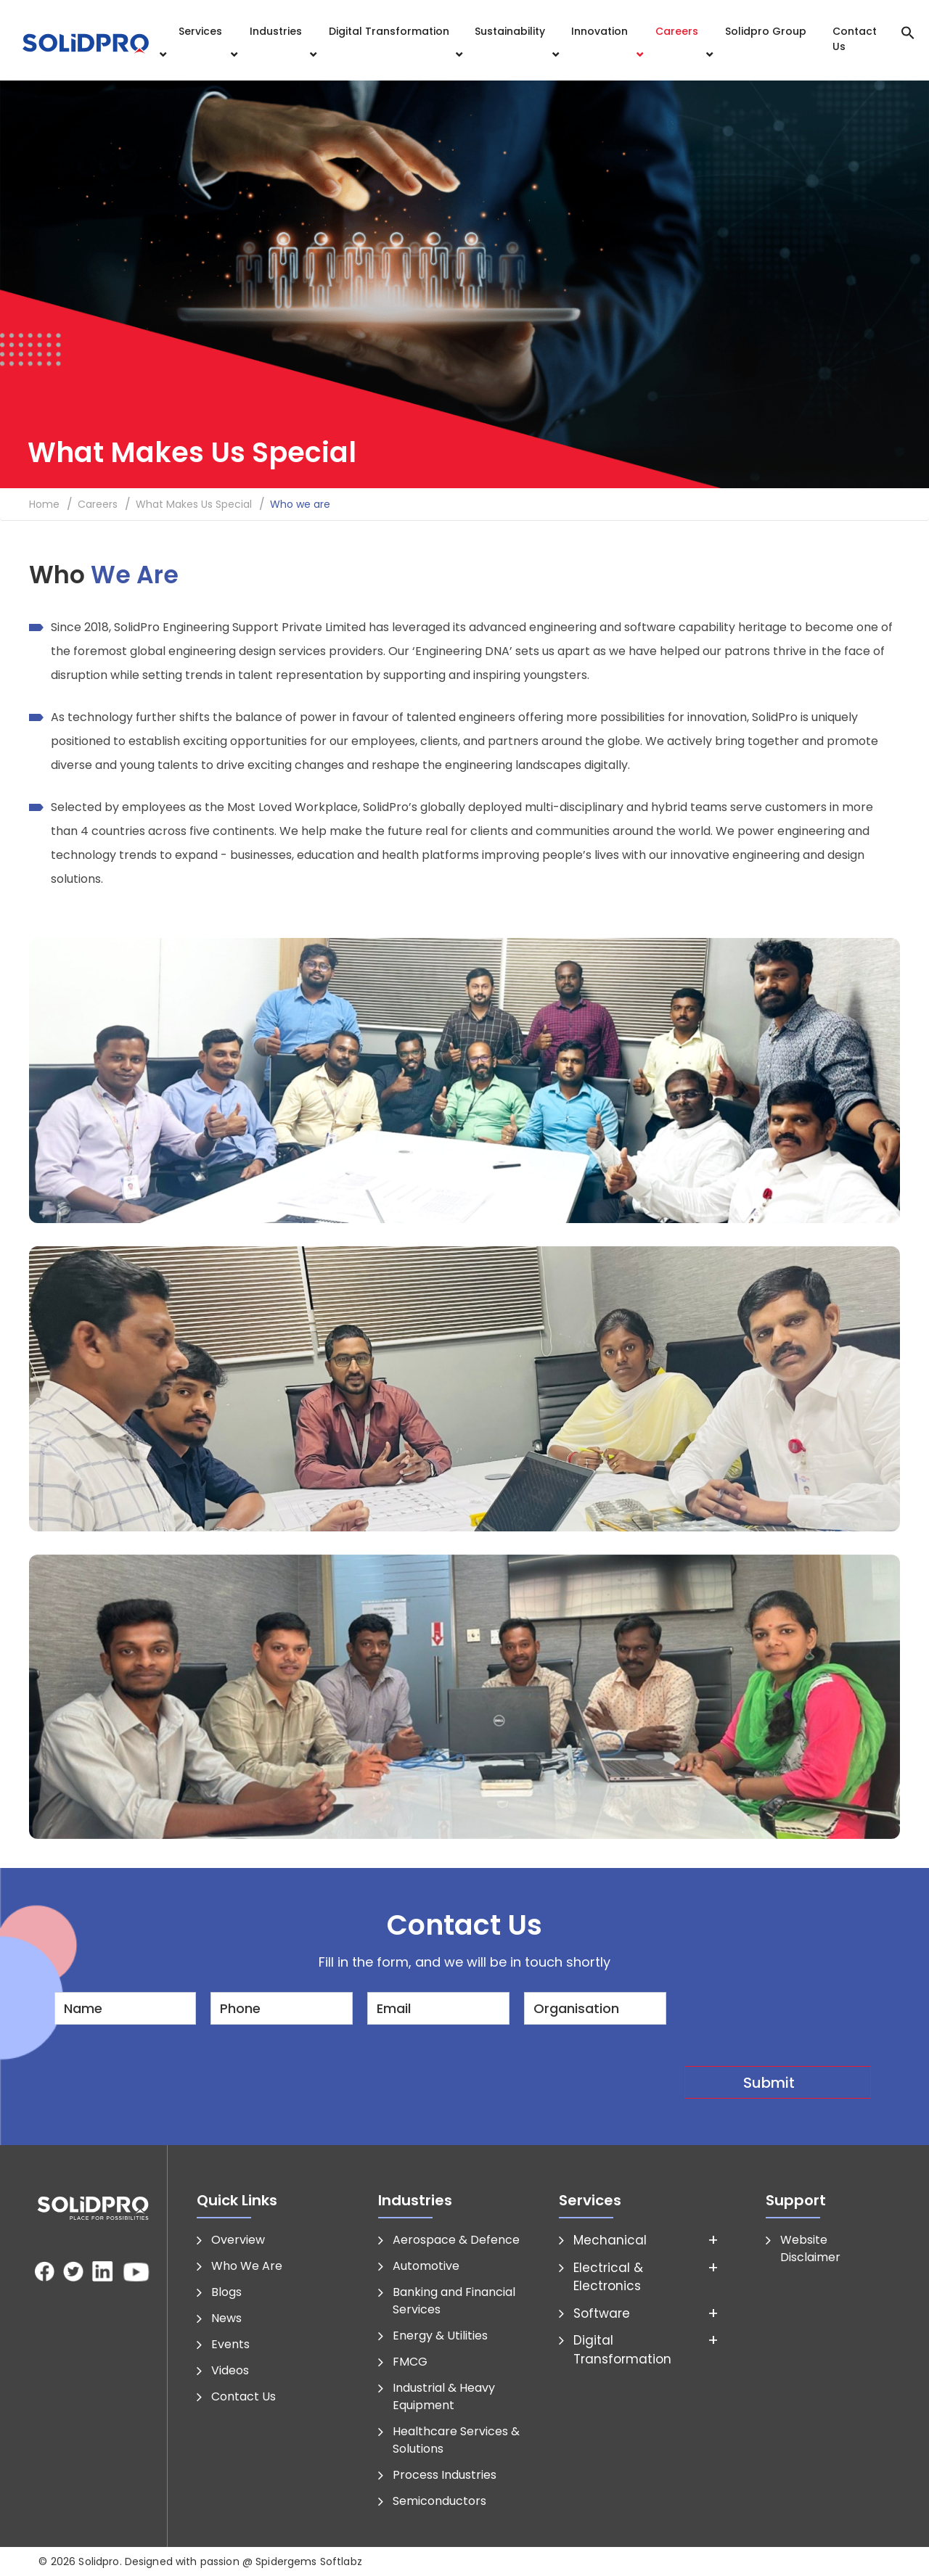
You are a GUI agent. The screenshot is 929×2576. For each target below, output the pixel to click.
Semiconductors (439, 2501)
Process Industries (444, 2474)
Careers (676, 31)
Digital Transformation (389, 31)
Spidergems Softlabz (308, 2561)
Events (230, 2344)
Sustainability (510, 31)
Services (200, 31)
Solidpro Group (765, 31)
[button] (908, 31)
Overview (238, 2239)
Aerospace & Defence (456, 2239)
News (226, 2318)
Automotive (426, 2266)
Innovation (599, 31)
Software (601, 2313)
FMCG (410, 2361)
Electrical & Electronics (608, 2277)
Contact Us (854, 39)
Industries (276, 31)
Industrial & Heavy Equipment (444, 2396)
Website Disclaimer (810, 2248)
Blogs (226, 2292)
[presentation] (794, 2020)
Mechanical (610, 2240)
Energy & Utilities (440, 2335)
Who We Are (246, 2266)
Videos (230, 2370)
